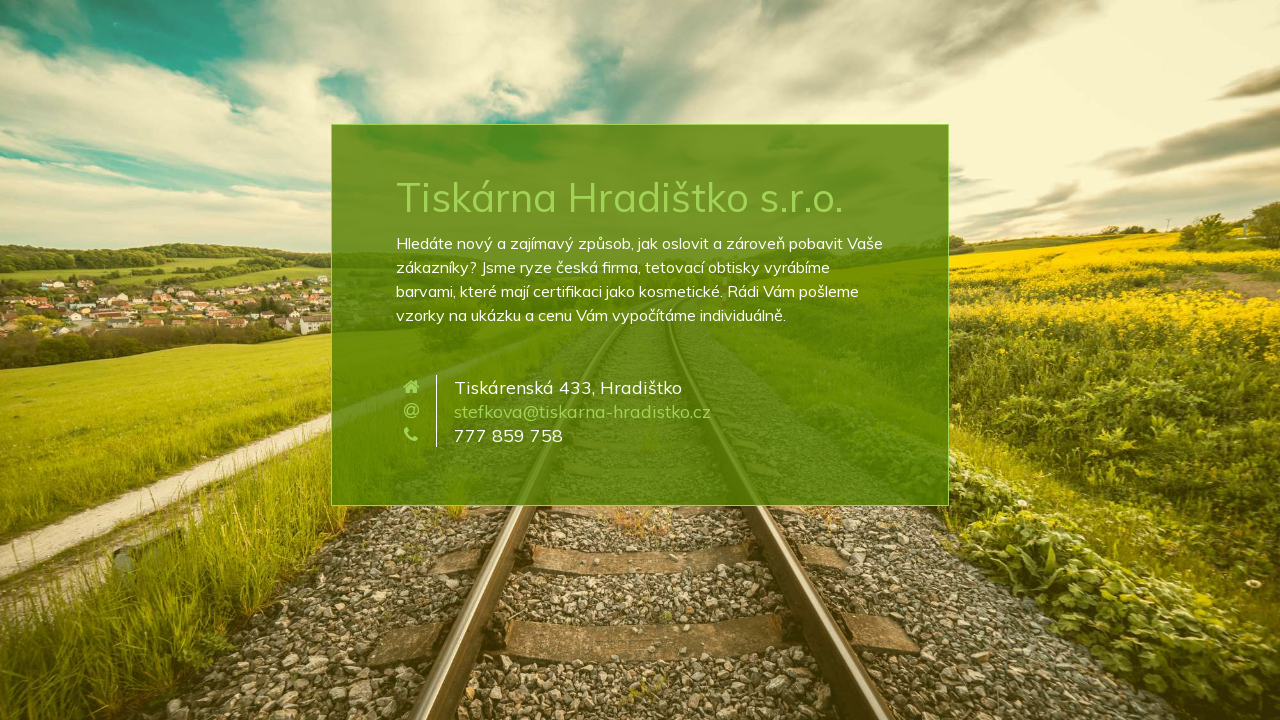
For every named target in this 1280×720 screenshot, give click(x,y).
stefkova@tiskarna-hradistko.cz (582, 411)
